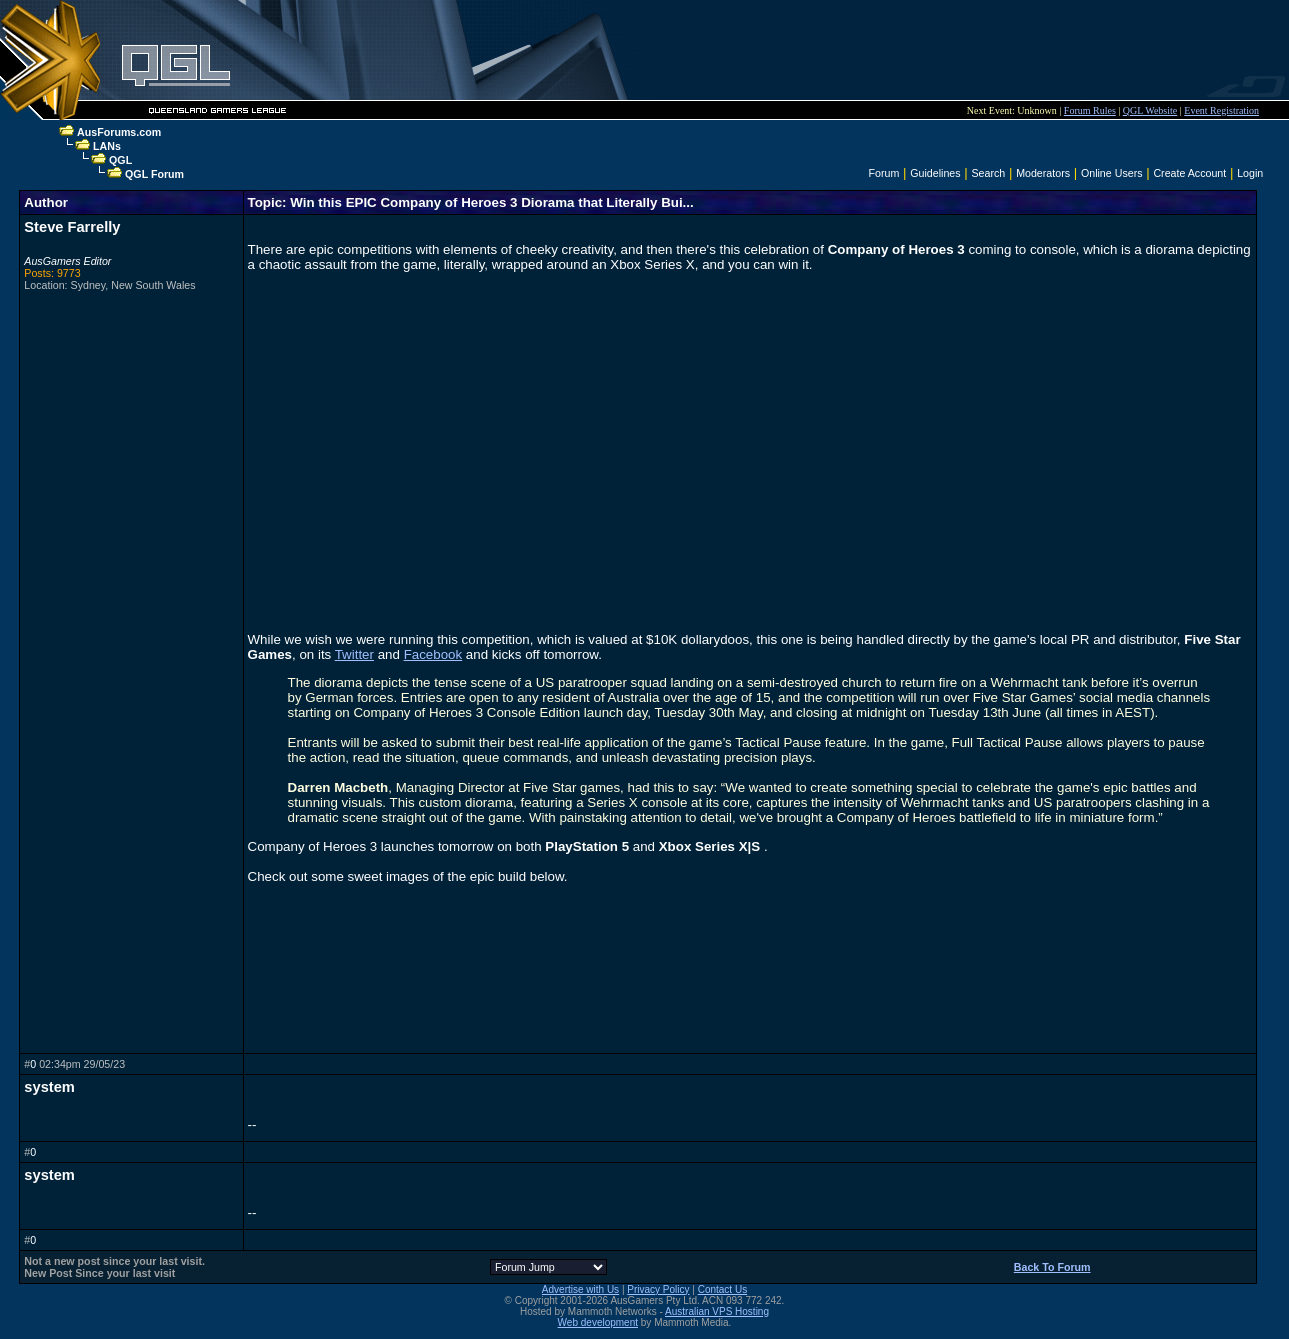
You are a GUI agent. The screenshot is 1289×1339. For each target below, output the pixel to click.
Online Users (1112, 173)
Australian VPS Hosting (717, 1311)
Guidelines (935, 173)
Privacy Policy (658, 1289)
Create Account (1189, 173)
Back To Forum (1052, 1267)
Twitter (354, 654)
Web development (598, 1322)
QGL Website (1150, 110)
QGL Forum (154, 174)
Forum (884, 173)
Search (989, 173)
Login (1250, 173)
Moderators (1043, 173)
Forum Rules (1090, 110)
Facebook (433, 654)
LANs (107, 146)
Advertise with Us (580, 1289)
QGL (120, 160)
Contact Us (722, 1289)
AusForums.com (119, 132)
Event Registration (1221, 110)
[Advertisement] (841, 50)
